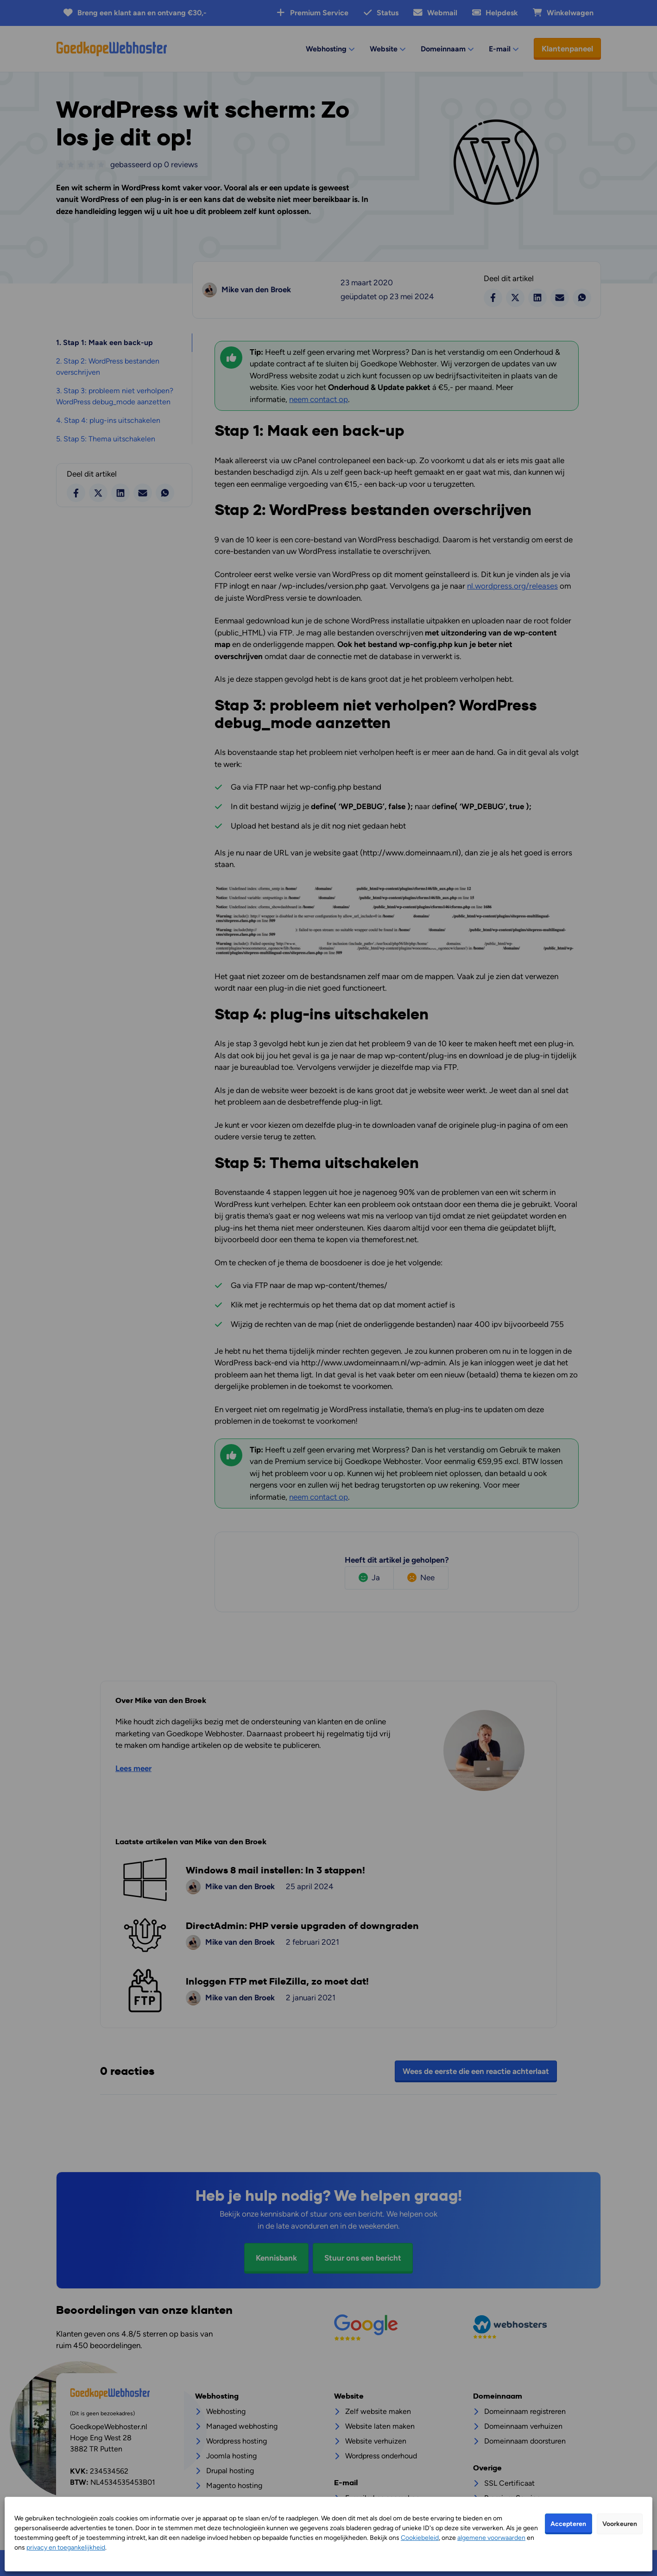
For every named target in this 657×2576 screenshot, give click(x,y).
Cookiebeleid (420, 2538)
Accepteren (568, 2524)
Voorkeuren (619, 2524)
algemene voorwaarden (491, 2538)
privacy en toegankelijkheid (65, 2547)
